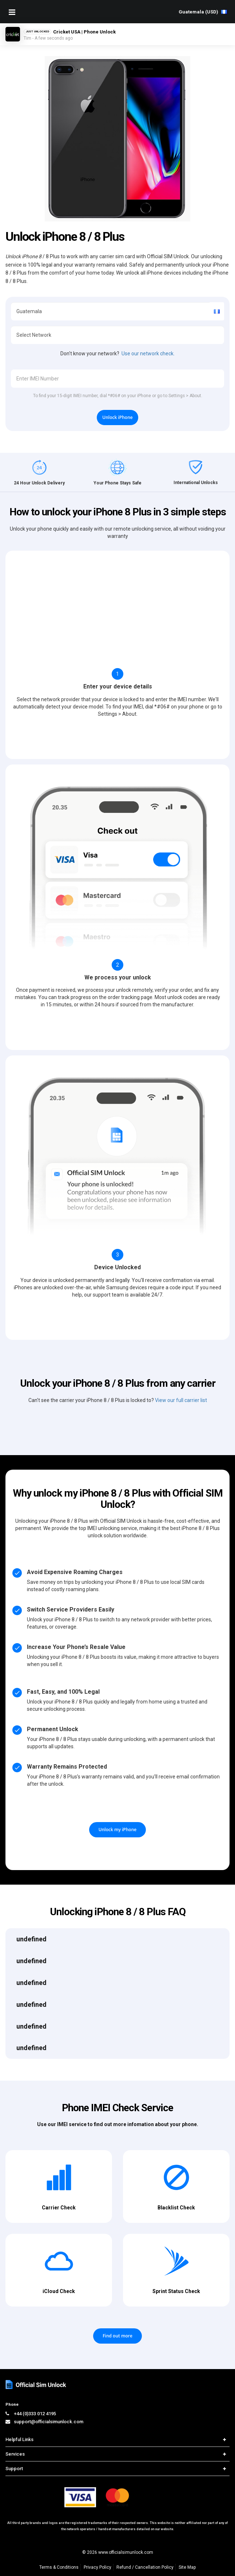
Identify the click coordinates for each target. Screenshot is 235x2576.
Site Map (187, 2567)
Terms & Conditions (59, 2567)
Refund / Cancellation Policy (145, 2567)
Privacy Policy (97, 2567)
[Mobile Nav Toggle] (12, 12)
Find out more (117, 2336)
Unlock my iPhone (117, 1829)
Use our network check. (148, 353)
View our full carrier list (181, 1400)
